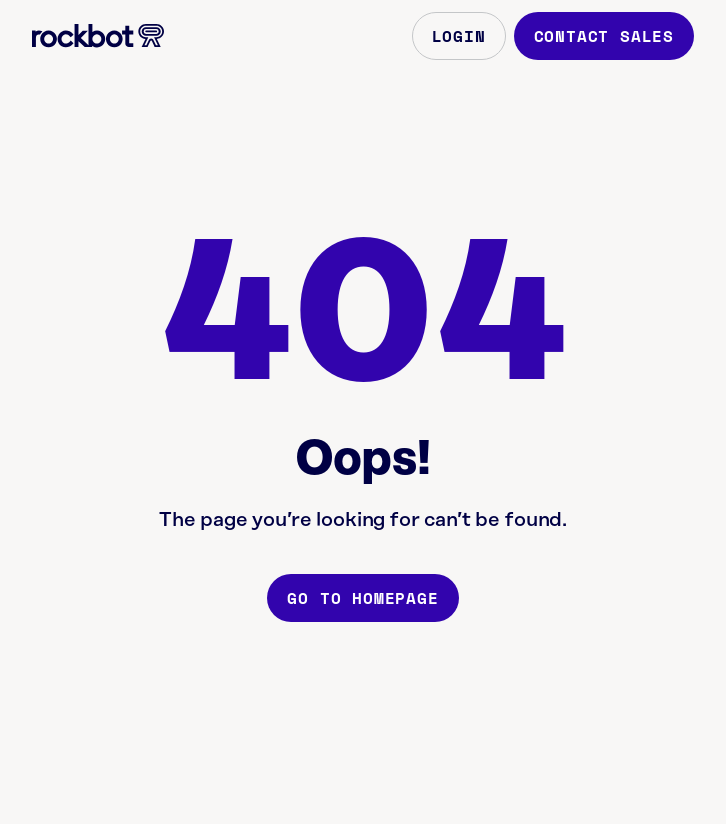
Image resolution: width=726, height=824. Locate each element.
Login (459, 36)
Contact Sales (604, 36)
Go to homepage (362, 598)
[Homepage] (98, 36)
